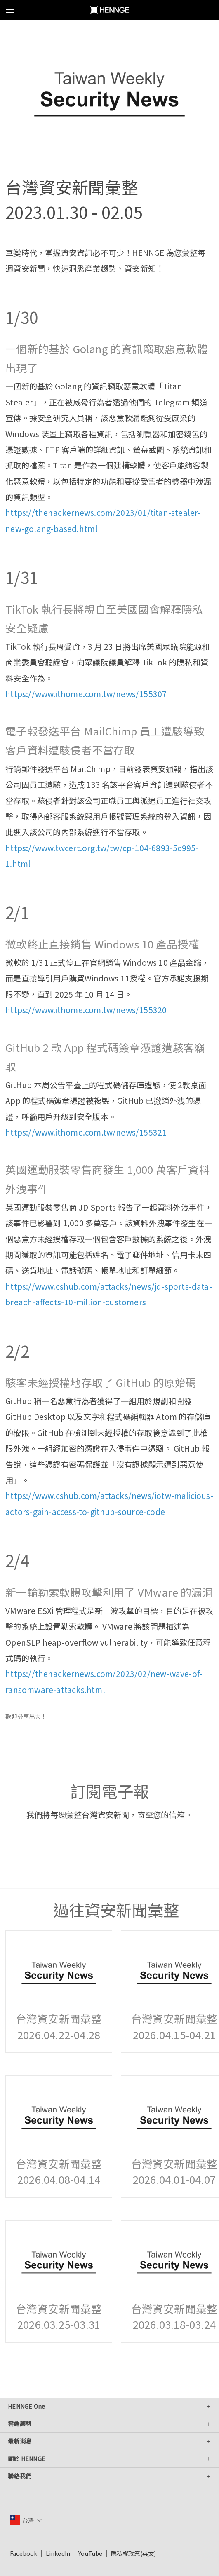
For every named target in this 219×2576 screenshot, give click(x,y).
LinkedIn (58, 2553)
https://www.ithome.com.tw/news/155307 (86, 694)
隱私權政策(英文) (133, 2553)
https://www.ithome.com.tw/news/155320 (86, 1010)
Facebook (24, 2553)
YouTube (90, 2553)
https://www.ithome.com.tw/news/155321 (86, 1132)
